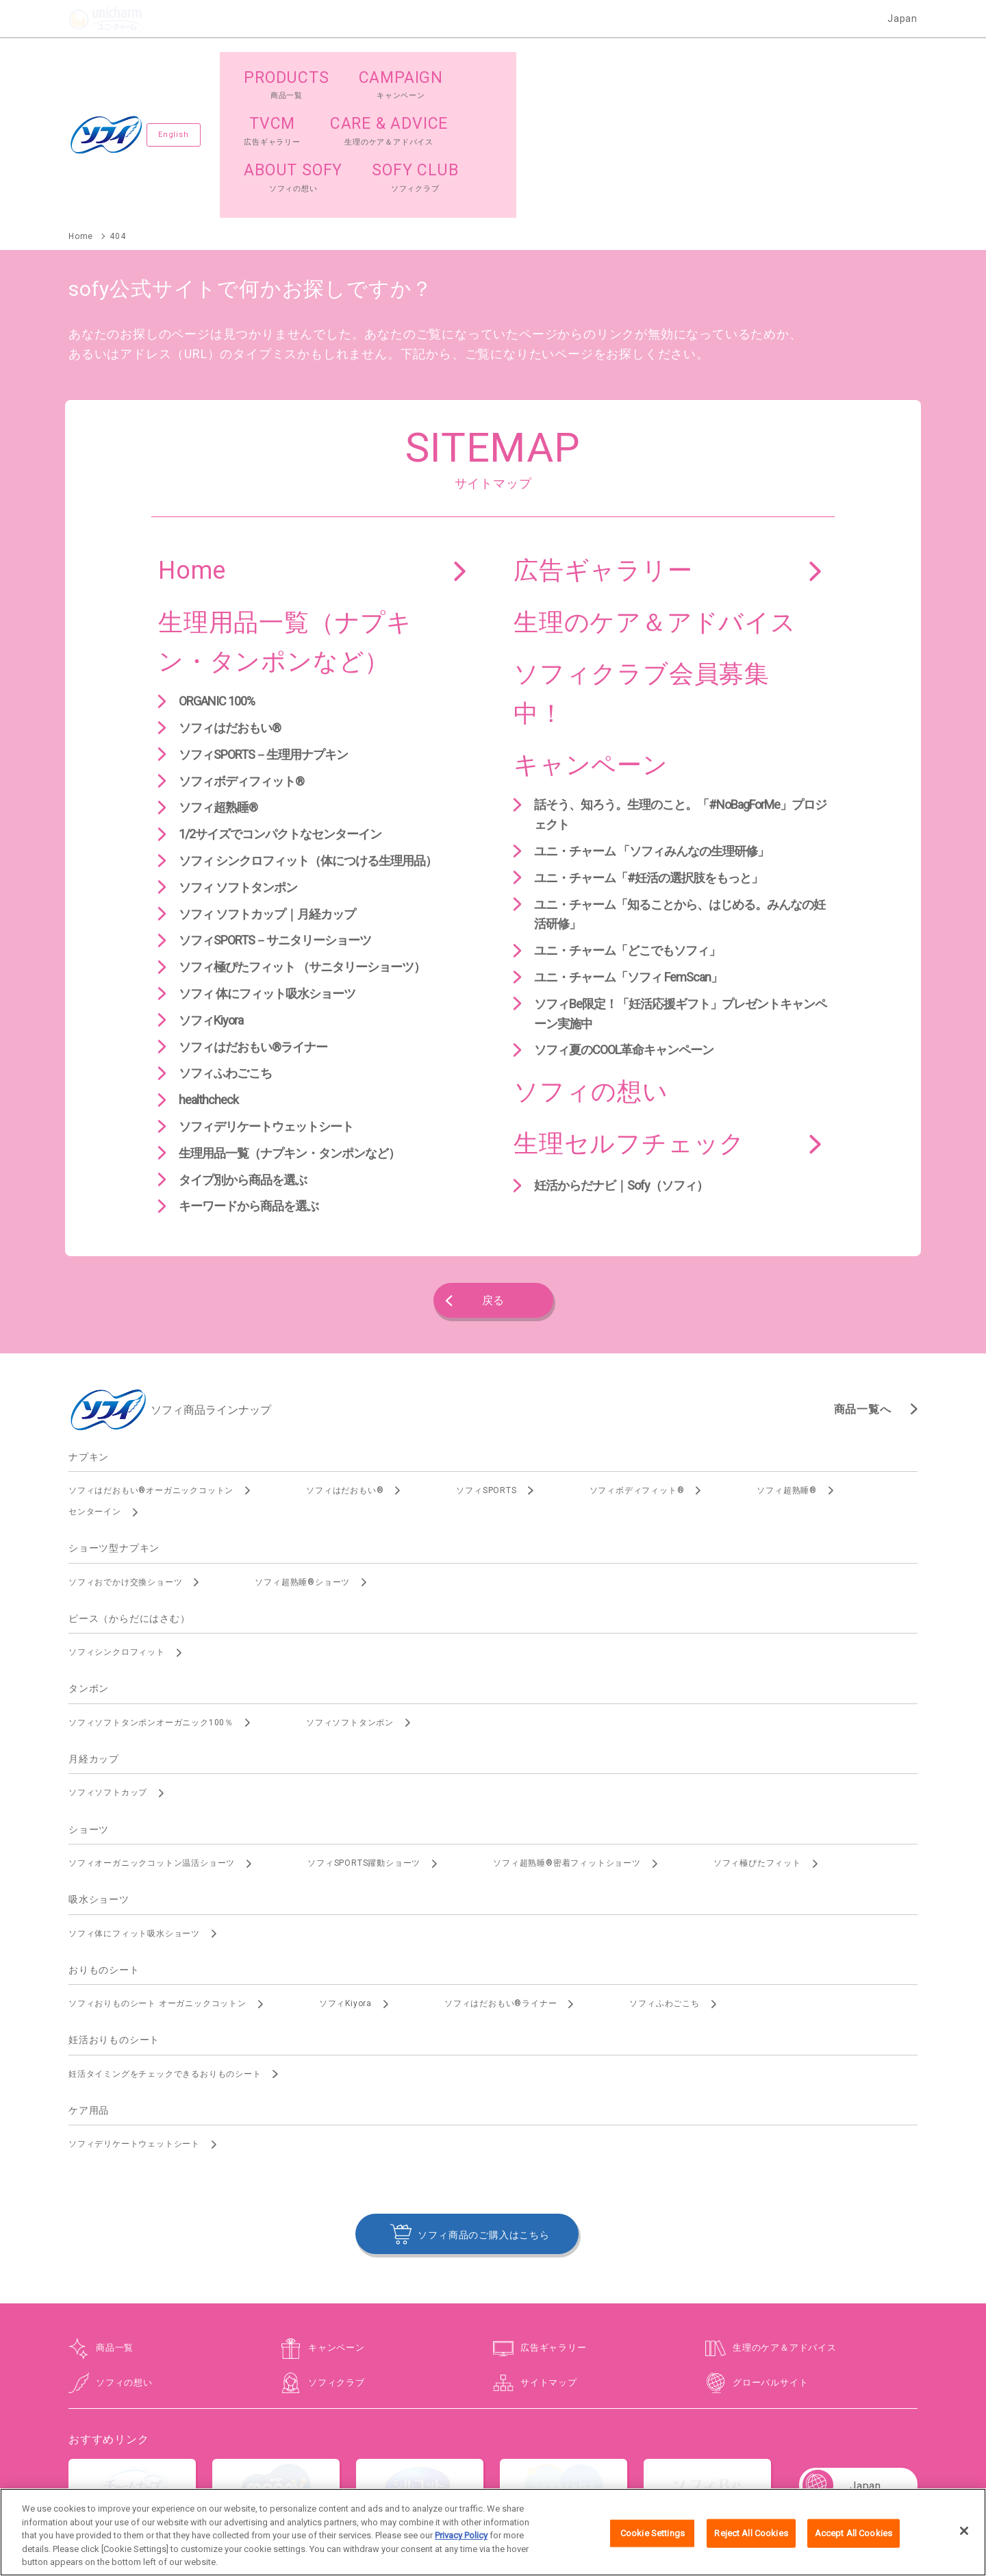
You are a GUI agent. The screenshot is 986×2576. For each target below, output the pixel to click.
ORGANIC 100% (217, 577)
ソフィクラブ (336, 2258)
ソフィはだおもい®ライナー (253, 922)
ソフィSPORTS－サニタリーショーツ (275, 816)
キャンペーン (591, 641)
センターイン (94, 1387)
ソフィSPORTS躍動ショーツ (363, 1738)
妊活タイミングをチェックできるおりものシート (165, 1949)
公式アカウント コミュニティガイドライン (627, 2444)
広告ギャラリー (603, 446)
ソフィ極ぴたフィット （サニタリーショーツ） (302, 843)
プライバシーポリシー (489, 2444)
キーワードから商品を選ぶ (248, 1082)
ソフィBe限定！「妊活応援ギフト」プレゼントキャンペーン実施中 (680, 889)
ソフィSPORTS (486, 1366)
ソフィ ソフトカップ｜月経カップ (267, 789)
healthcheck (208, 975)
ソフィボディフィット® (241, 656)
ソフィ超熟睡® (218, 683)
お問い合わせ (305, 2444)
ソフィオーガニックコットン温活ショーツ (151, 1738)
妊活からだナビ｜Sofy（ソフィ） (621, 1061)
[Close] (964, 2536)
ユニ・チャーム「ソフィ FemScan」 (628, 852)
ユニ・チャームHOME (220, 2444)
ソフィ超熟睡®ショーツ (302, 1457)
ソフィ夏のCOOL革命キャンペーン (623, 925)
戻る (493, 1176)
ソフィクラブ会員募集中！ (642, 570)
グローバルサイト (770, 2258)
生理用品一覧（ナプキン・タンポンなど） (285, 518)
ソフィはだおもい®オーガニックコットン (150, 1366)
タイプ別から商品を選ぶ (243, 1055)
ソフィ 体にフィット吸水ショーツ (267, 869)
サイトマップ (548, 2258)
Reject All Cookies (750, 2538)
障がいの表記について (765, 2444)
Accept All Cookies (853, 2538)
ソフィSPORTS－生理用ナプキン (263, 630)
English (177, 72)
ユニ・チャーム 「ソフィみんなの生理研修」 (651, 726)
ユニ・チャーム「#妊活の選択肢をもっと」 (648, 753)
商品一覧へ (863, 1284)
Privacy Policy (461, 2541)
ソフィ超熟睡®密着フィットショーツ (567, 1738)
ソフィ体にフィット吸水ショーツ (134, 1809)
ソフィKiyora (211, 895)
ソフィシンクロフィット (116, 1528)
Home (192, 446)
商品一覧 (115, 2223)
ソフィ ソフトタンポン (238, 762)
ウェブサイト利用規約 (389, 2444)
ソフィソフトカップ (107, 1668)
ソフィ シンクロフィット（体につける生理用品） (308, 736)
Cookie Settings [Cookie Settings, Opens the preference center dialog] (652, 2538)
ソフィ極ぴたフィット (757, 1738)
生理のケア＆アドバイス (655, 498)
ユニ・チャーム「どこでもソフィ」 (627, 826)
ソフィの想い (591, 967)
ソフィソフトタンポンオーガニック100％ (150, 1598)
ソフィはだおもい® (230, 603)
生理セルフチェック (629, 1019)
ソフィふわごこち (225, 949)
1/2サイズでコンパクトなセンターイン (280, 710)
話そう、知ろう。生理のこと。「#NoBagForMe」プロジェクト (680, 690)
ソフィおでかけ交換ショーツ (125, 1457)
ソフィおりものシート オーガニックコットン (157, 1879)
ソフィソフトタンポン (350, 1598)
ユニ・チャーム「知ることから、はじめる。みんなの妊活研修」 (679, 790)
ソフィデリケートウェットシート (266, 1002)
